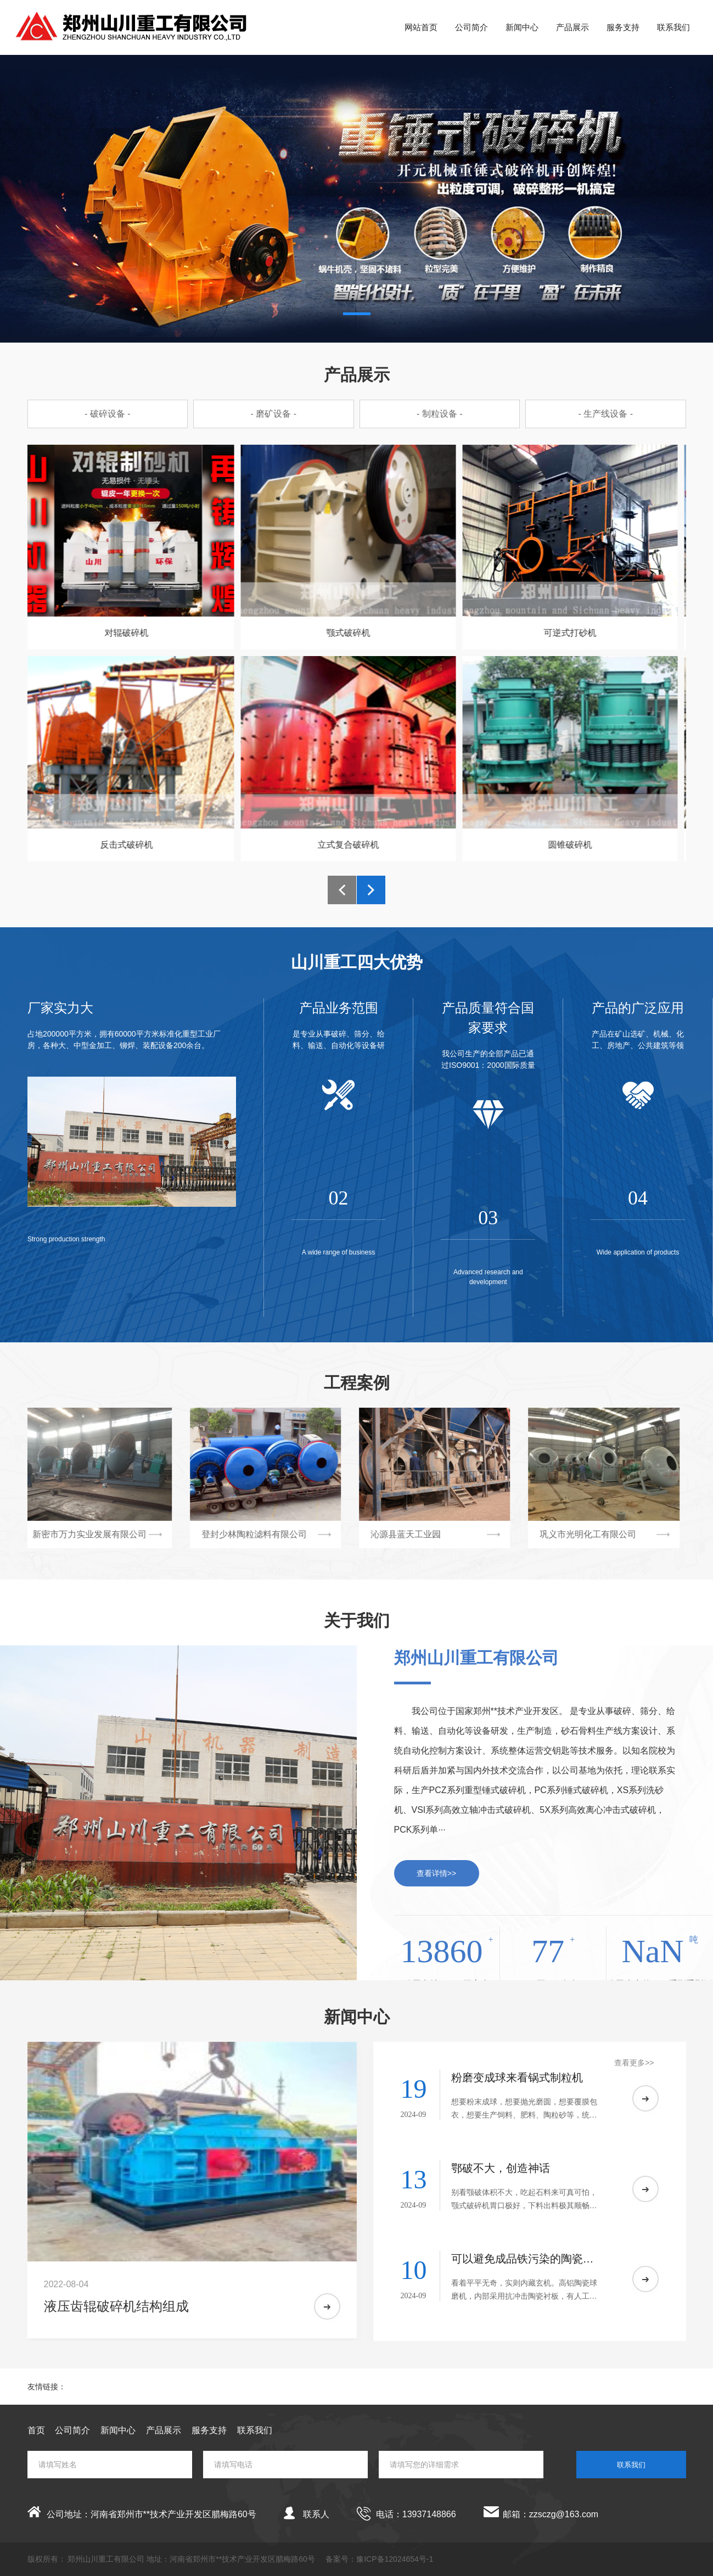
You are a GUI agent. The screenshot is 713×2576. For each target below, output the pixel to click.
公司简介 (471, 27)
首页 (36, 2430)
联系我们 (673, 27)
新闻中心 (522, 27)
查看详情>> (436, 1873)
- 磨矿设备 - (273, 413)
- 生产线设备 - (605, 413)
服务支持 (623, 27)
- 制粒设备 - (440, 413)
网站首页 (421, 27)
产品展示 (572, 27)
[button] (356, 313)
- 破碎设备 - (108, 413)
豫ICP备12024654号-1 (394, 2559)
